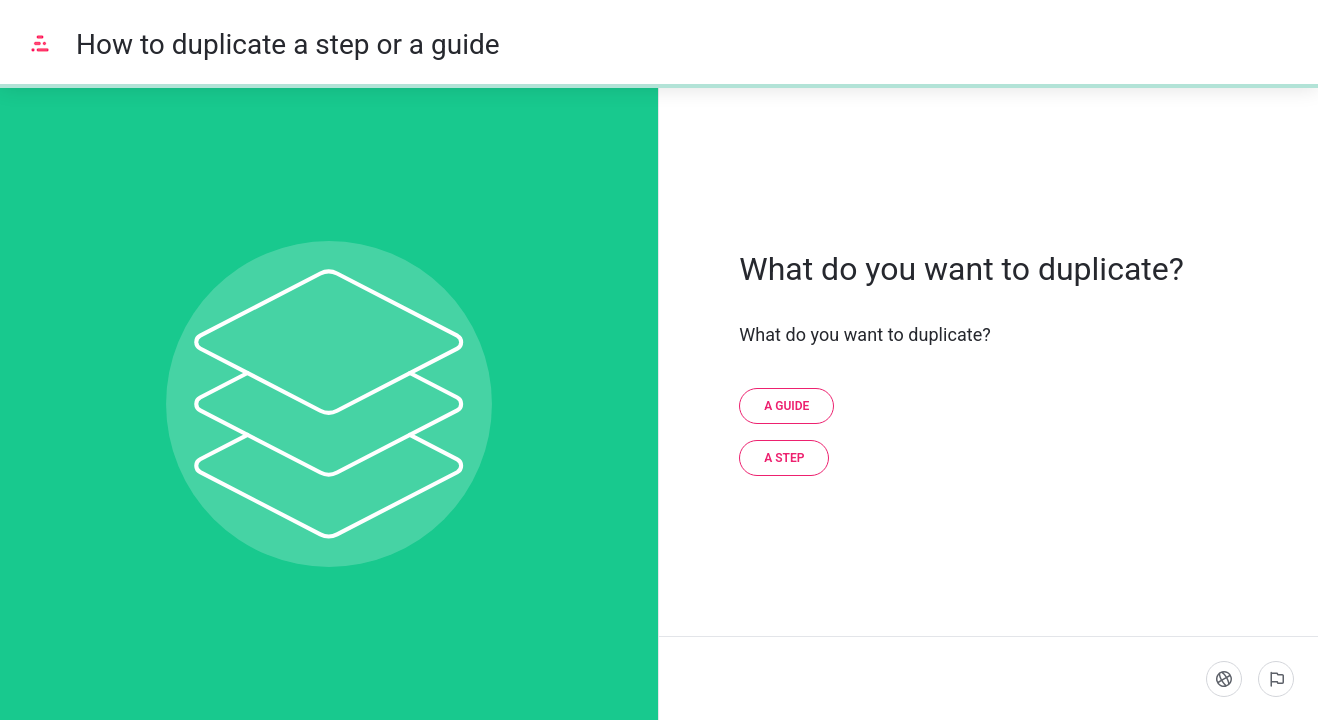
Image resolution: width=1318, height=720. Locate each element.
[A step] (784, 458)
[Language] (1224, 679)
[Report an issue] (1276, 679)
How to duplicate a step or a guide (288, 44)
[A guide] (786, 406)
